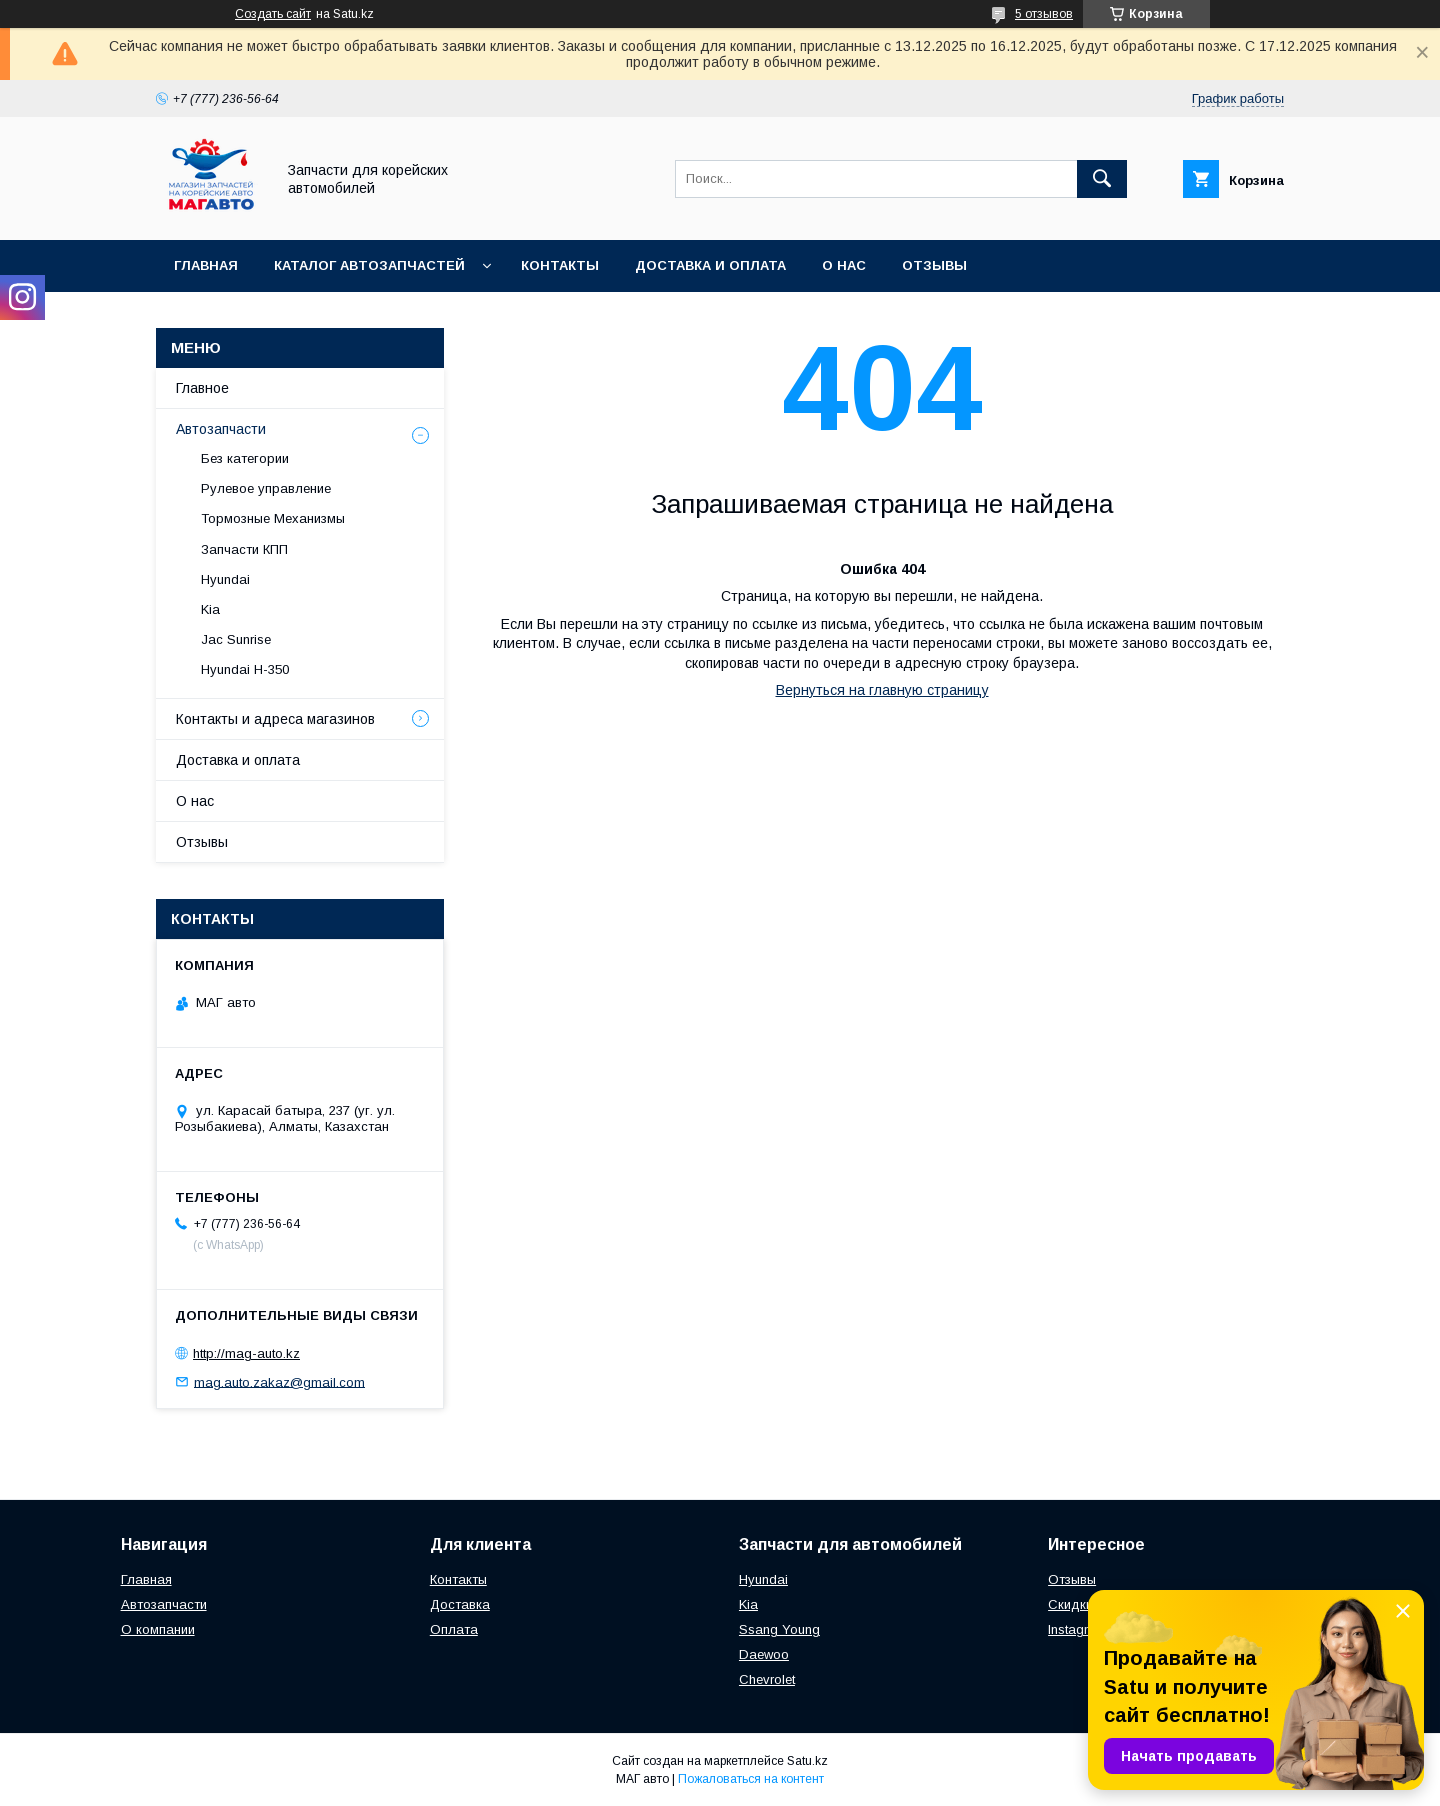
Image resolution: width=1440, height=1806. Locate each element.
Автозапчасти (221, 429)
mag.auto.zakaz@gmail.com (279, 1381)
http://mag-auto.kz (246, 1353)
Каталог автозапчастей (369, 265)
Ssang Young (779, 1629)
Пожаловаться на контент (751, 1779)
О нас (844, 265)
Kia (210, 609)
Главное (202, 388)
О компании (158, 1629)
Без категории (245, 458)
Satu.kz (807, 1761)
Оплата (454, 1629)
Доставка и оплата (710, 265)
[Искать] (1102, 179)
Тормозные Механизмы (273, 518)
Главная (206, 265)
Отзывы (934, 265)
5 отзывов (1044, 14)
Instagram (1077, 1629)
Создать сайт (273, 14)
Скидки (1070, 1604)
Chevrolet (767, 1679)
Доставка (460, 1604)
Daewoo (764, 1654)
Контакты (560, 265)
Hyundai (225, 579)
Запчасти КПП (244, 549)
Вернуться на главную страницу (882, 690)
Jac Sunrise (236, 639)
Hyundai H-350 (245, 669)
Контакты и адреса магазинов (275, 719)
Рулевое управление (266, 488)
